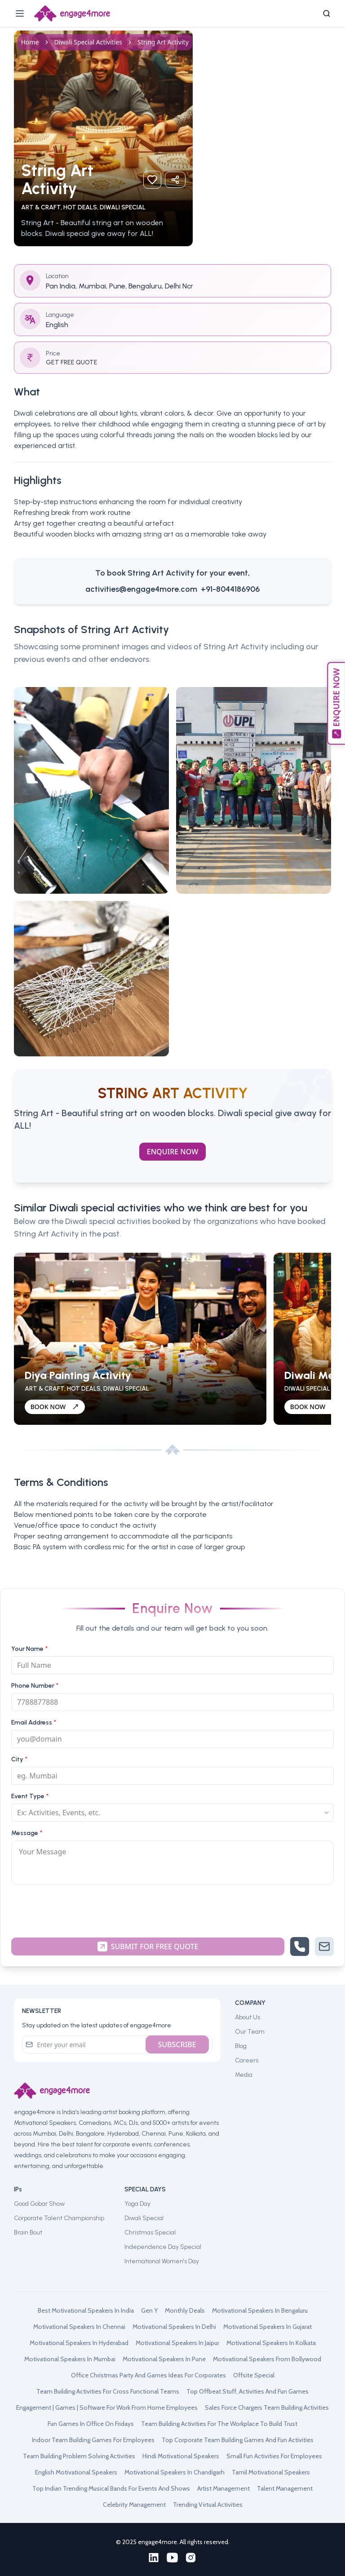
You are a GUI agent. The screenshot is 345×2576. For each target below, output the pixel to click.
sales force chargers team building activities (267, 2407)
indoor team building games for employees (93, 2440)
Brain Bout (28, 2232)
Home (30, 42)
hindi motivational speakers (180, 2456)
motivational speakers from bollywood (267, 2359)
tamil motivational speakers (271, 2472)
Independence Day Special (162, 2247)
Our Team (250, 2031)
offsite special (253, 2375)
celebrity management (134, 2505)
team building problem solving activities (79, 2456)
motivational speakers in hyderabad (79, 2343)
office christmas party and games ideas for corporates (148, 2375)
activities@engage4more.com (141, 589)
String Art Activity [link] (163, 42)
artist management (223, 2488)
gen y (149, 2310)
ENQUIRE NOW (336, 703)
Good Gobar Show (39, 2204)
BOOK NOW (55, 1406)
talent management (285, 2488)
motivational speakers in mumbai (69, 2359)
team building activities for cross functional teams (107, 2391)
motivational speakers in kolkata (271, 2343)
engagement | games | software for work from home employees (107, 2407)
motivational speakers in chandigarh (174, 2472)
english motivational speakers (76, 2472)
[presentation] (172, 1909)
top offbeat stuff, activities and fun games (247, 2391)
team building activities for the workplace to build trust (219, 2424)
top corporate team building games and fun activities (238, 2440)
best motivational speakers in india (86, 2310)
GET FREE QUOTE (71, 362)
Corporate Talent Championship (59, 2218)
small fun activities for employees (274, 2456)
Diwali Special (144, 2218)
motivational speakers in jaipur (177, 2343)
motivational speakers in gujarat (267, 2327)
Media (243, 2075)
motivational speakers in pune (164, 2359)
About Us (247, 2017)
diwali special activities (88, 42)
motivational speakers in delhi (174, 2327)
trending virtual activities (208, 2505)
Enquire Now (172, 1152)
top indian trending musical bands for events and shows (111, 2488)
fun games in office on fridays (91, 2424)
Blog (241, 2046)
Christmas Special (150, 2232)
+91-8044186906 (230, 589)
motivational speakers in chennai (79, 2327)
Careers (246, 2060)
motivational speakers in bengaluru (260, 2310)
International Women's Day (161, 2261)
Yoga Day (137, 2204)
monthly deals (185, 2310)
